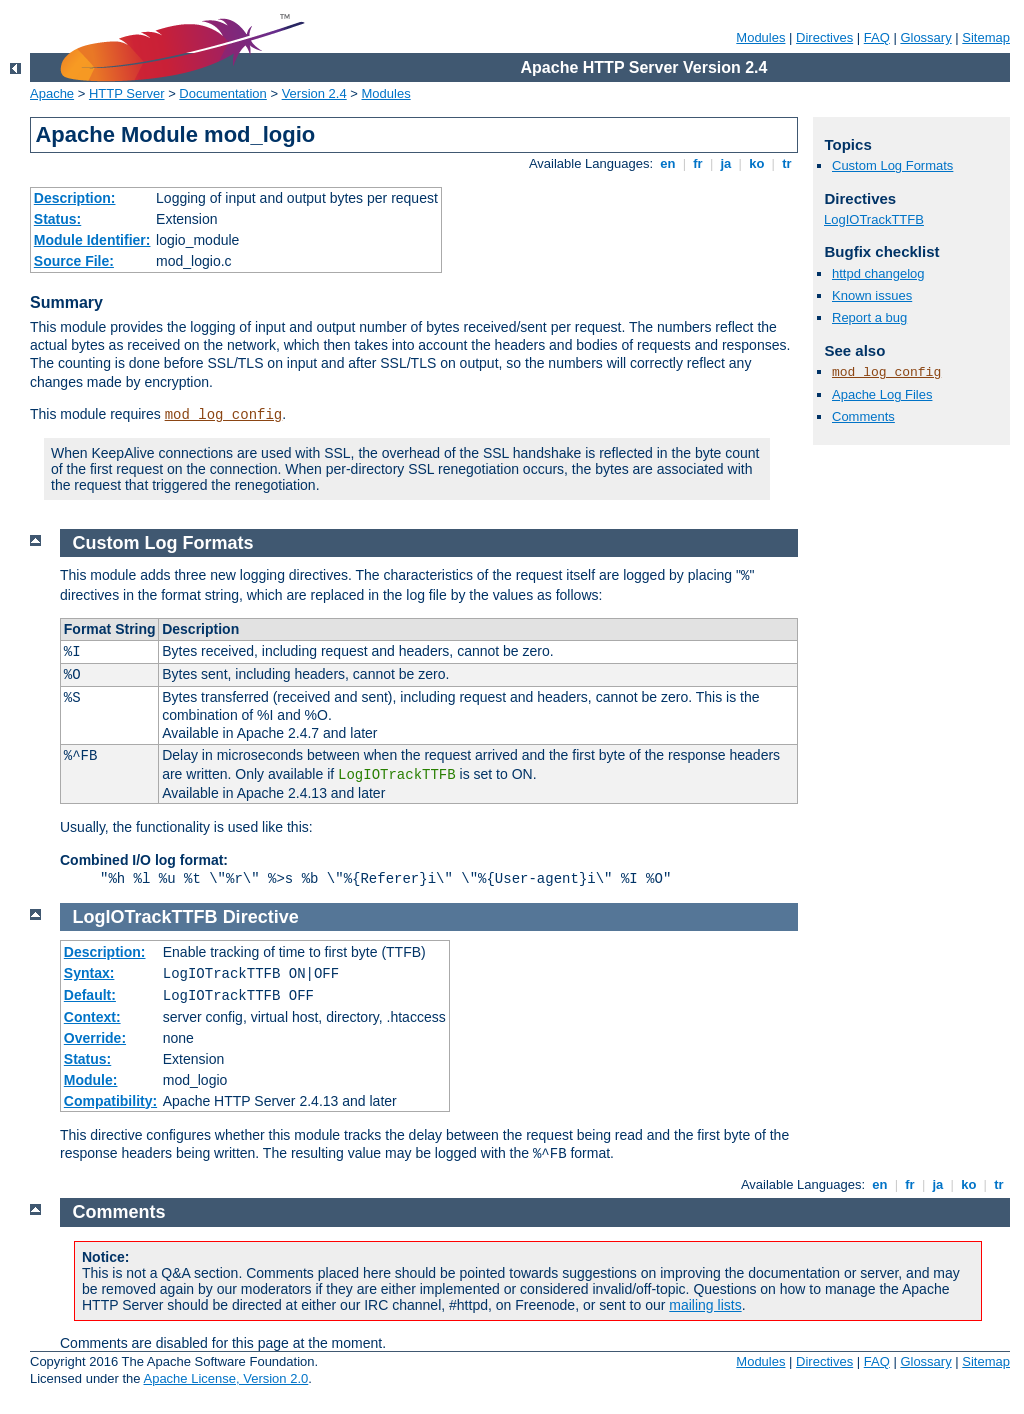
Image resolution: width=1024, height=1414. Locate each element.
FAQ (877, 37)
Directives (824, 37)
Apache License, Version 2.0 (225, 1378)
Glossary (925, 37)
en (668, 163)
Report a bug (869, 317)
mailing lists (705, 1305)
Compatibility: (110, 1101)
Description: (75, 198)
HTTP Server (127, 93)
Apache (52, 93)
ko (757, 163)
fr (698, 163)
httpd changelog (878, 273)
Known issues (872, 295)
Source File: (74, 261)
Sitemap (986, 37)
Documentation (222, 93)
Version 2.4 (314, 93)
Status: (57, 219)
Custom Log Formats (892, 165)
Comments (863, 416)
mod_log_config (224, 415)
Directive (261, 917)
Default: (90, 995)
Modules (760, 37)
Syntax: (89, 973)
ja (726, 163)
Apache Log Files (882, 394)
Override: (95, 1038)
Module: (91, 1080)
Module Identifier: (92, 240)
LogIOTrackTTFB (874, 219)
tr (787, 163)
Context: (92, 1017)
